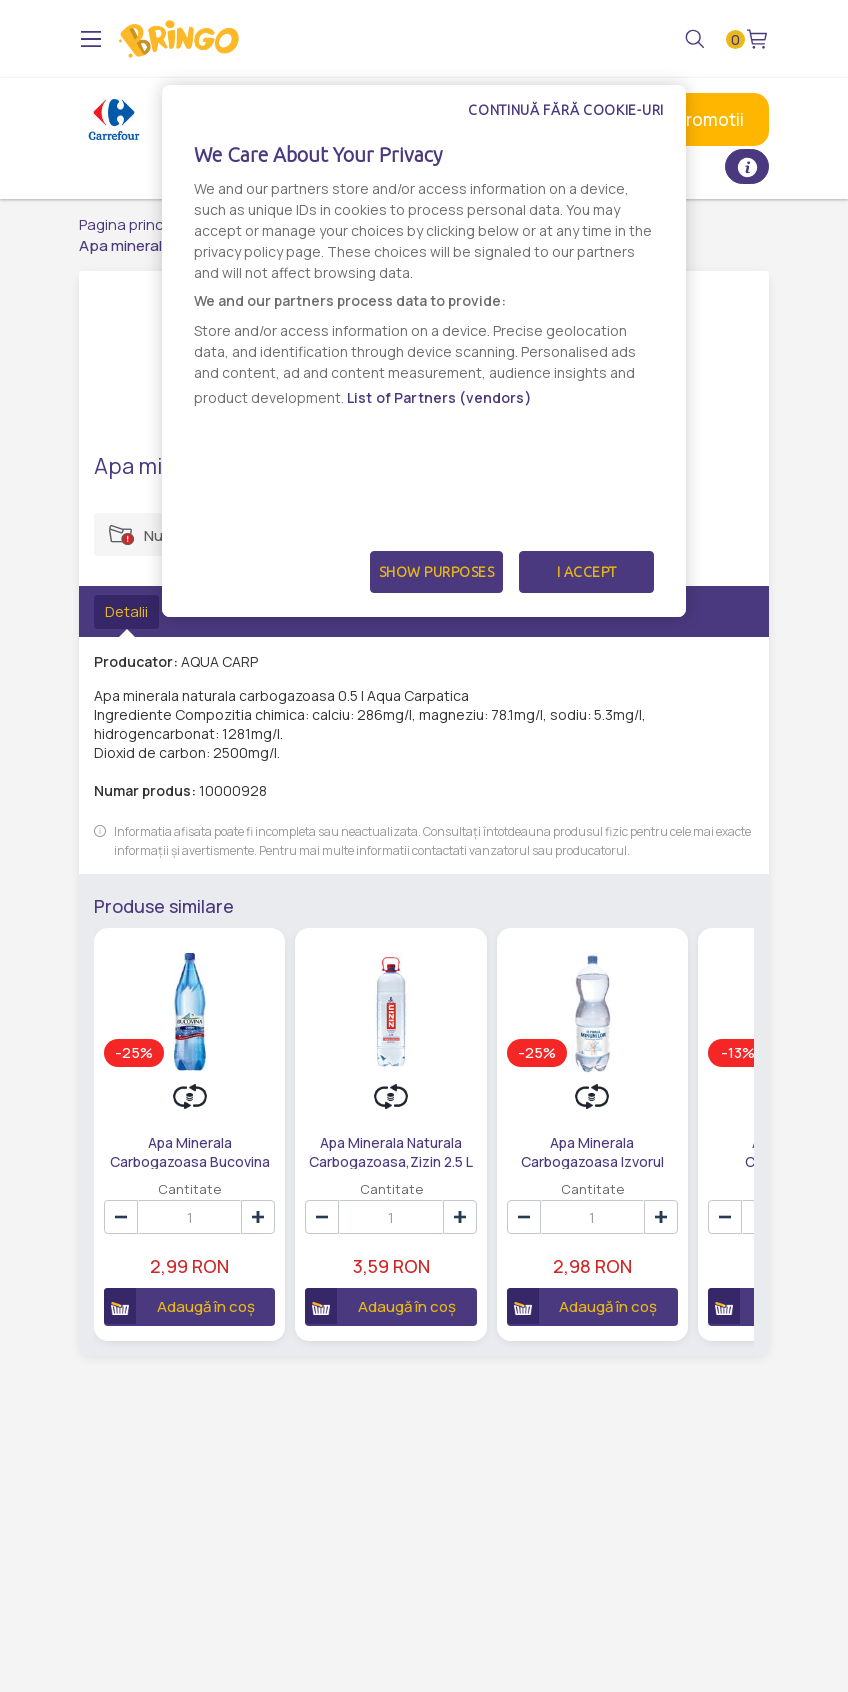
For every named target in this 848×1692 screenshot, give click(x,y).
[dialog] (424, 351)
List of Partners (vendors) (439, 397)
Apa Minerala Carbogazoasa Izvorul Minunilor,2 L (592, 1151)
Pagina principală (137, 224)
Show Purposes (437, 572)
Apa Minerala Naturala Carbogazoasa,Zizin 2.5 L (391, 1151)
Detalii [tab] (126, 611)
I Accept (587, 572)
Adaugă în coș (179, 1306)
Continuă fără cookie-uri (566, 110)
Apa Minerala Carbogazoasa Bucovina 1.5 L (190, 1151)
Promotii (710, 119)
